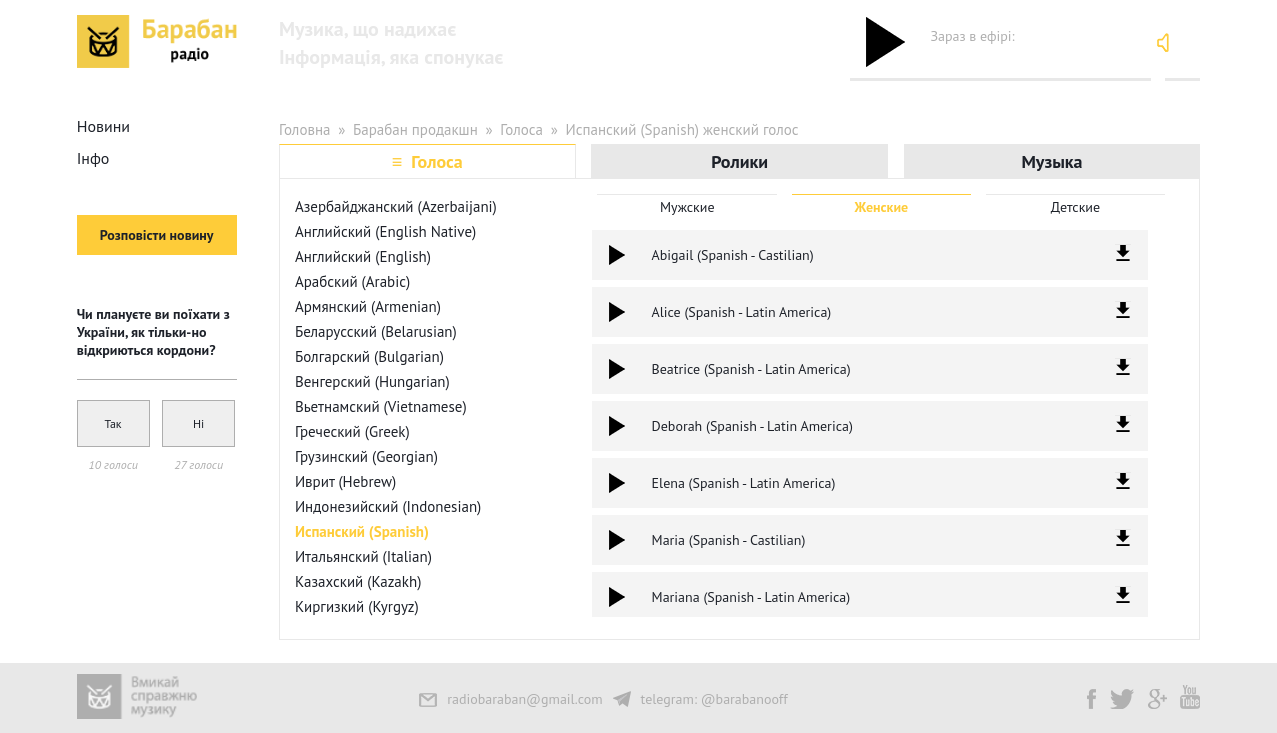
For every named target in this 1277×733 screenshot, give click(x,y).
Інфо (93, 158)
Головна (305, 129)
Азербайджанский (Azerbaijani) (396, 206)
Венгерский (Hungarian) (372, 381)
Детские (1075, 207)
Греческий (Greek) (352, 431)
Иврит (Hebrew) (345, 481)
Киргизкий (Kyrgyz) (357, 606)
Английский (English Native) (385, 231)
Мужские (687, 207)
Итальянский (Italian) (363, 556)
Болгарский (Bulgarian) (369, 356)
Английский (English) (363, 256)
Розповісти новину (157, 235)
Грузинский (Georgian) (366, 456)
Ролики (739, 161)
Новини (103, 126)
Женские (882, 207)
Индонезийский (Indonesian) (388, 506)
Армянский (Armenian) (368, 306)
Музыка (1051, 161)
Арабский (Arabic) (352, 281)
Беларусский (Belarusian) (376, 331)
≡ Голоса (427, 161)
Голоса (521, 129)
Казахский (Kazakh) (358, 581)
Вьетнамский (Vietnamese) (381, 406)
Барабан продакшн (415, 129)
